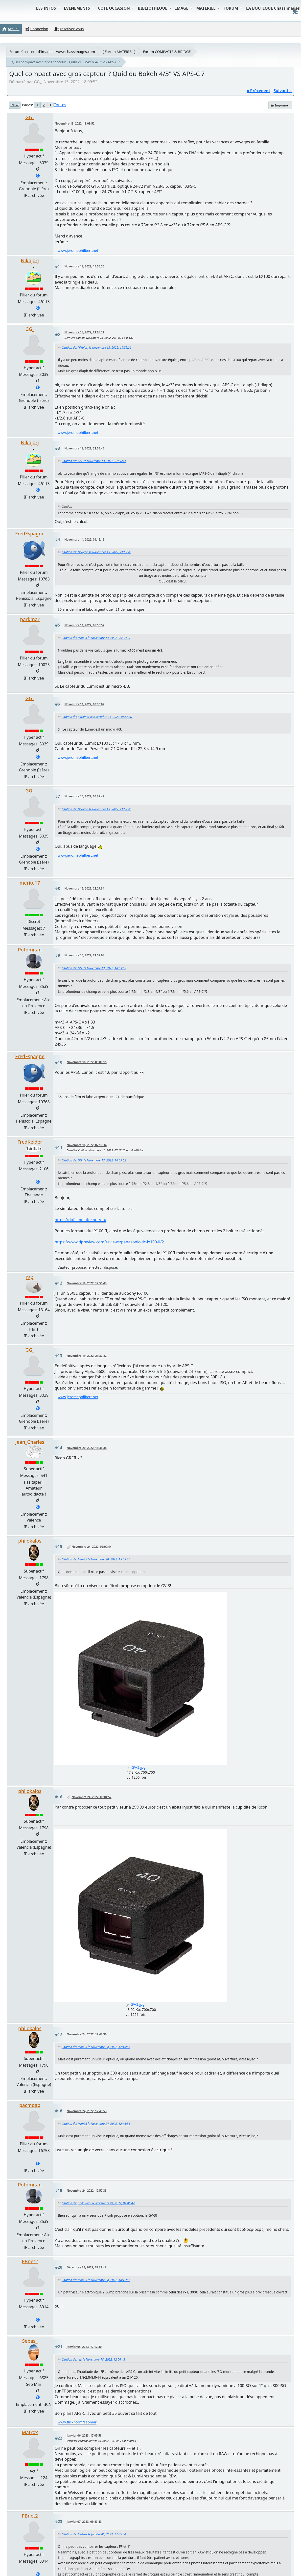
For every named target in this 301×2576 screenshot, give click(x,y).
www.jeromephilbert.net (78, 250)
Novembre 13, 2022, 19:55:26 (84, 266)
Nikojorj (30, 260)
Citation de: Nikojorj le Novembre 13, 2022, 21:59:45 (96, 552)
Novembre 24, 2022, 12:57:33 (87, 2190)
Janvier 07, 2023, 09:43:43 (84, 2521)
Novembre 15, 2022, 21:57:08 (84, 955)
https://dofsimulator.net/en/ (80, 1219)
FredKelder (29, 1141)
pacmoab (29, 2105)
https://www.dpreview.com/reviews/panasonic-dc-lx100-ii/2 (109, 1242)
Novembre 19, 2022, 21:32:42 (87, 1356)
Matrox (30, 2432)
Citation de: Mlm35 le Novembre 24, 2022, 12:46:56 (96, 2047)
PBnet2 (30, 2261)
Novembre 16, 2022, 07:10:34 (87, 1145)
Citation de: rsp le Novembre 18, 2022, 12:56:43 (93, 2359)
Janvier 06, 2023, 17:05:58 (84, 2435)
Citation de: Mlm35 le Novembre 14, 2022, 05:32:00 (96, 638)
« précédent (258, 90)
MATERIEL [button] (206, 8)
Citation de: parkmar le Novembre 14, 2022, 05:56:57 (97, 717)
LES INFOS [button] (46, 8)
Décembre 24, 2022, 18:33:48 (86, 2267)
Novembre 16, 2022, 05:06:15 (87, 1062)
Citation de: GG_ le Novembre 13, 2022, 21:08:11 (94, 461)
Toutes (60, 104)
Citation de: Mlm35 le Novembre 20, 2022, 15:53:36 (96, 1559)
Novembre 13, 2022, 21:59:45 (84, 448)
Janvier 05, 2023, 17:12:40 (84, 2347)
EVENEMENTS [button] (77, 8)
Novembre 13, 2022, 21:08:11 (84, 332)
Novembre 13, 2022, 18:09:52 (74, 123)
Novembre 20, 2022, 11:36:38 (87, 1448)
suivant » (283, 90)
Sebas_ (29, 2341)
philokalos (30, 1540)
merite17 (30, 882)
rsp (29, 1277)
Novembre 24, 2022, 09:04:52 (91, 1797)
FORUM (231, 8)
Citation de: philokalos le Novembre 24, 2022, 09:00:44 (98, 2203)
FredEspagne (30, 533)
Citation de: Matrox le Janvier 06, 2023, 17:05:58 (94, 2534)
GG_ (29, 117)
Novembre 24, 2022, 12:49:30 (87, 2034)
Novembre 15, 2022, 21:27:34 (84, 888)
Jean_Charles (29, 1442)
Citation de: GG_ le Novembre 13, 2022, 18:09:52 (94, 968)
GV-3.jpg (136, 1767)
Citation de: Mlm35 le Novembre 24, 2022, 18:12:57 (96, 2280)
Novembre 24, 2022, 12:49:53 (87, 2111)
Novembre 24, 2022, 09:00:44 (91, 1547)
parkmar (30, 619)
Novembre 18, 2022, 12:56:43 (87, 1283)
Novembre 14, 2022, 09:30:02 (84, 704)
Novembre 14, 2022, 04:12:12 (84, 539)
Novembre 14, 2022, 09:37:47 (84, 796)
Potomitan (30, 949)
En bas (14, 105)
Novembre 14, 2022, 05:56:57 (84, 625)
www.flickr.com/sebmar (77, 2422)
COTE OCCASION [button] (114, 8)
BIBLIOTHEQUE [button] (153, 8)
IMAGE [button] (182, 8)
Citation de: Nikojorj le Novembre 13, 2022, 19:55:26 (96, 347)
